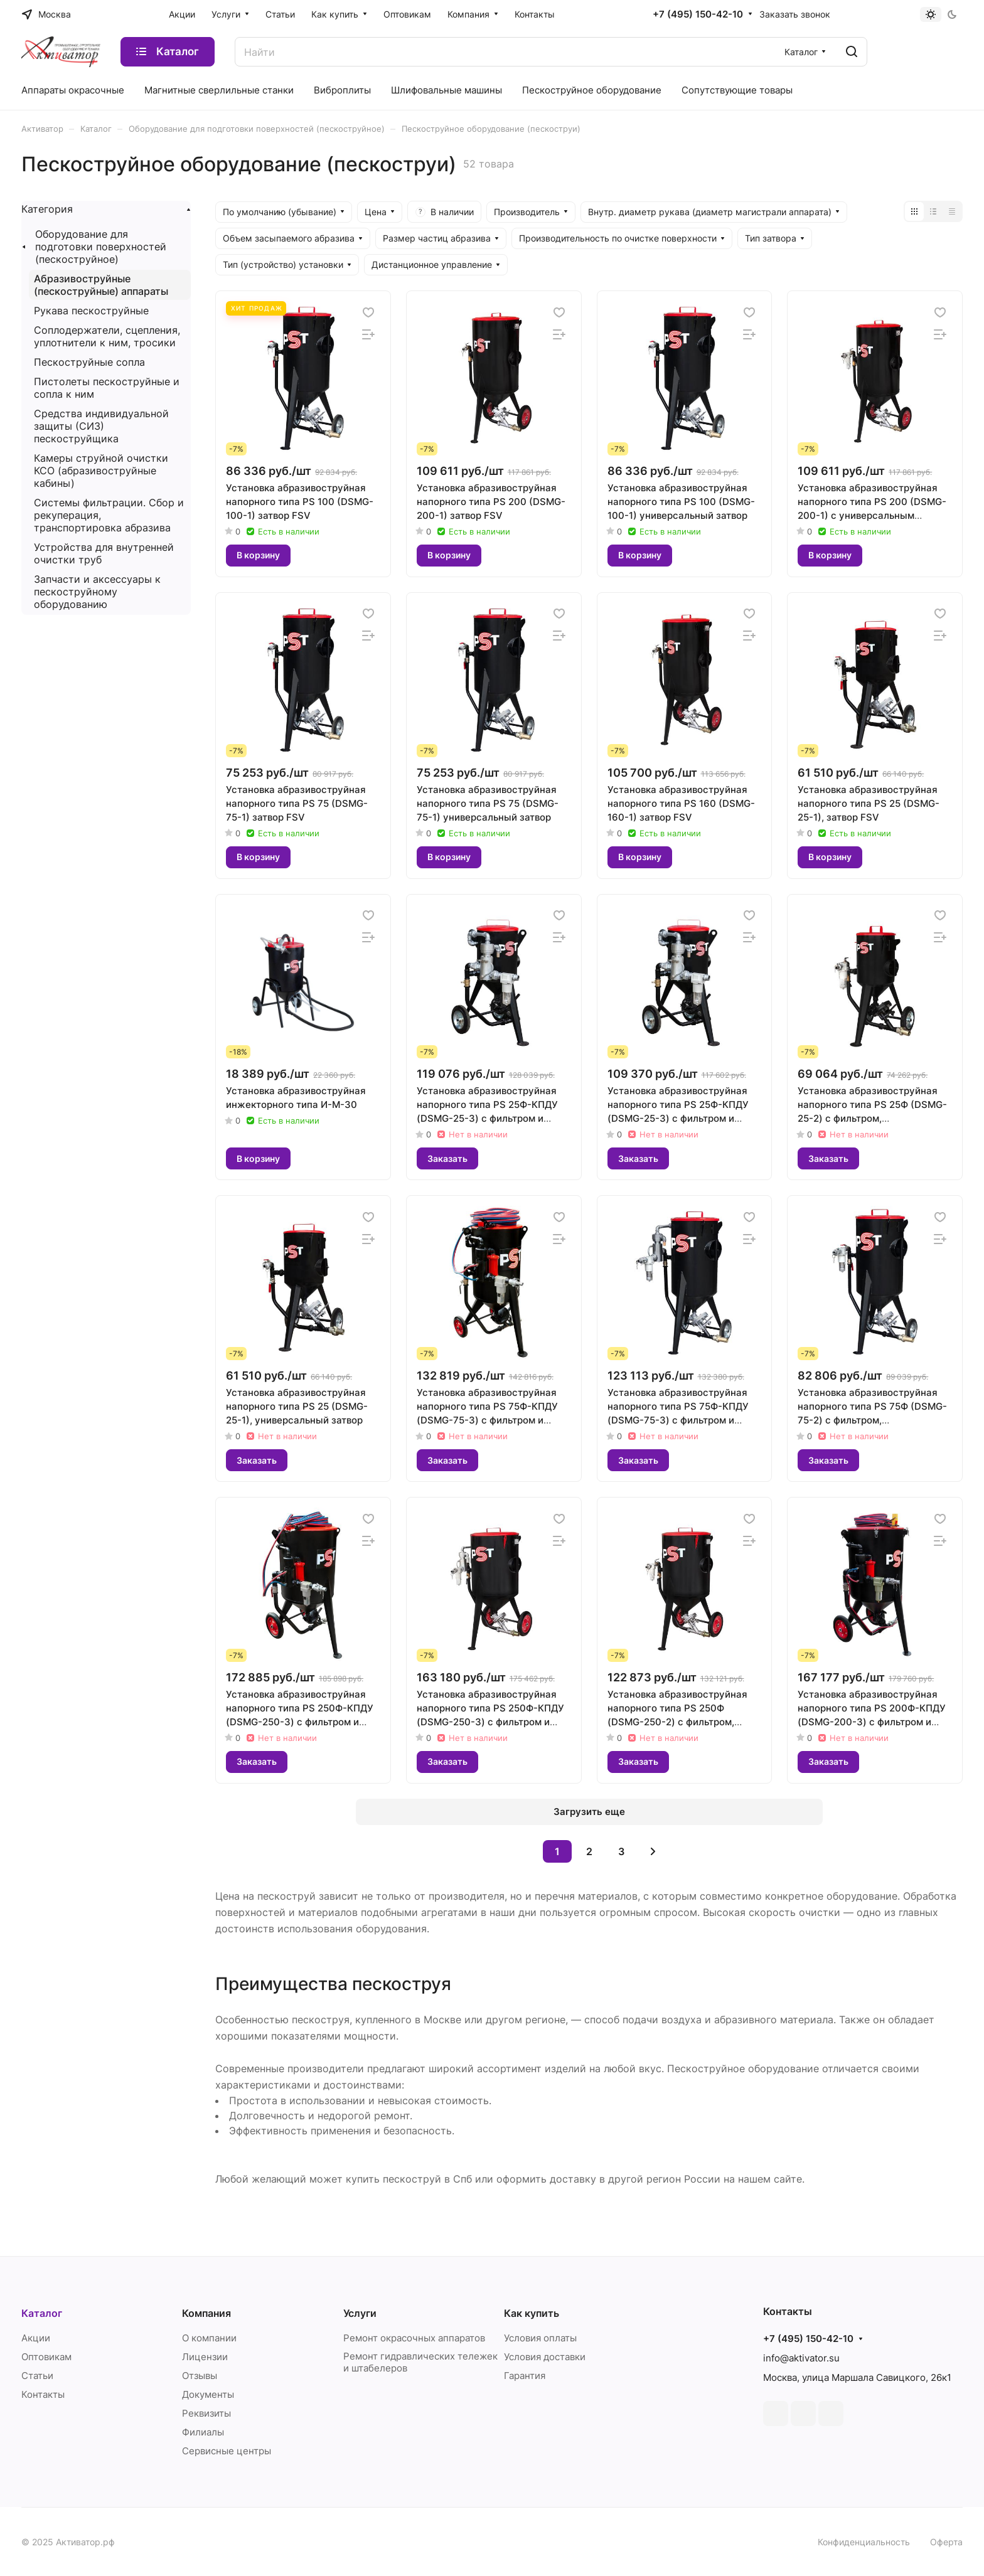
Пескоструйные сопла (89, 362)
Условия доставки (545, 2357)
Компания (206, 2313)
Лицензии (205, 2357)
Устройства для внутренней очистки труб (104, 553)
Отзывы (199, 2376)
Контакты (43, 2394)
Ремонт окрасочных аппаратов (414, 2338)
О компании (209, 2338)
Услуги (360, 2313)
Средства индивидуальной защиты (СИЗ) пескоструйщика (101, 426)
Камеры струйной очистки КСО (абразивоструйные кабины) (101, 470)
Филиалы (203, 2432)
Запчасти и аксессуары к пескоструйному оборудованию (97, 591)
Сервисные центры (226, 2451)
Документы (208, 2394)
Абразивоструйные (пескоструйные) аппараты (101, 284)
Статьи (37, 2376)
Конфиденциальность (864, 2541)
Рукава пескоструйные (91, 310)
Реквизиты (206, 2413)
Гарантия (524, 2376)
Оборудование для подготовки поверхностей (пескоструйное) (100, 246)
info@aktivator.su (801, 2358)
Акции (35, 2338)
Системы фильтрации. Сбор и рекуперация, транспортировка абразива (109, 515)
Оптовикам (46, 2357)
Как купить (531, 2313)
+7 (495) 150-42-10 (698, 14)
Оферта (946, 2541)
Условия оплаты (540, 2338)
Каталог (41, 2313)
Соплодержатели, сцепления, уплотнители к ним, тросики (107, 336)
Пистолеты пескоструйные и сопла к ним (106, 387)
